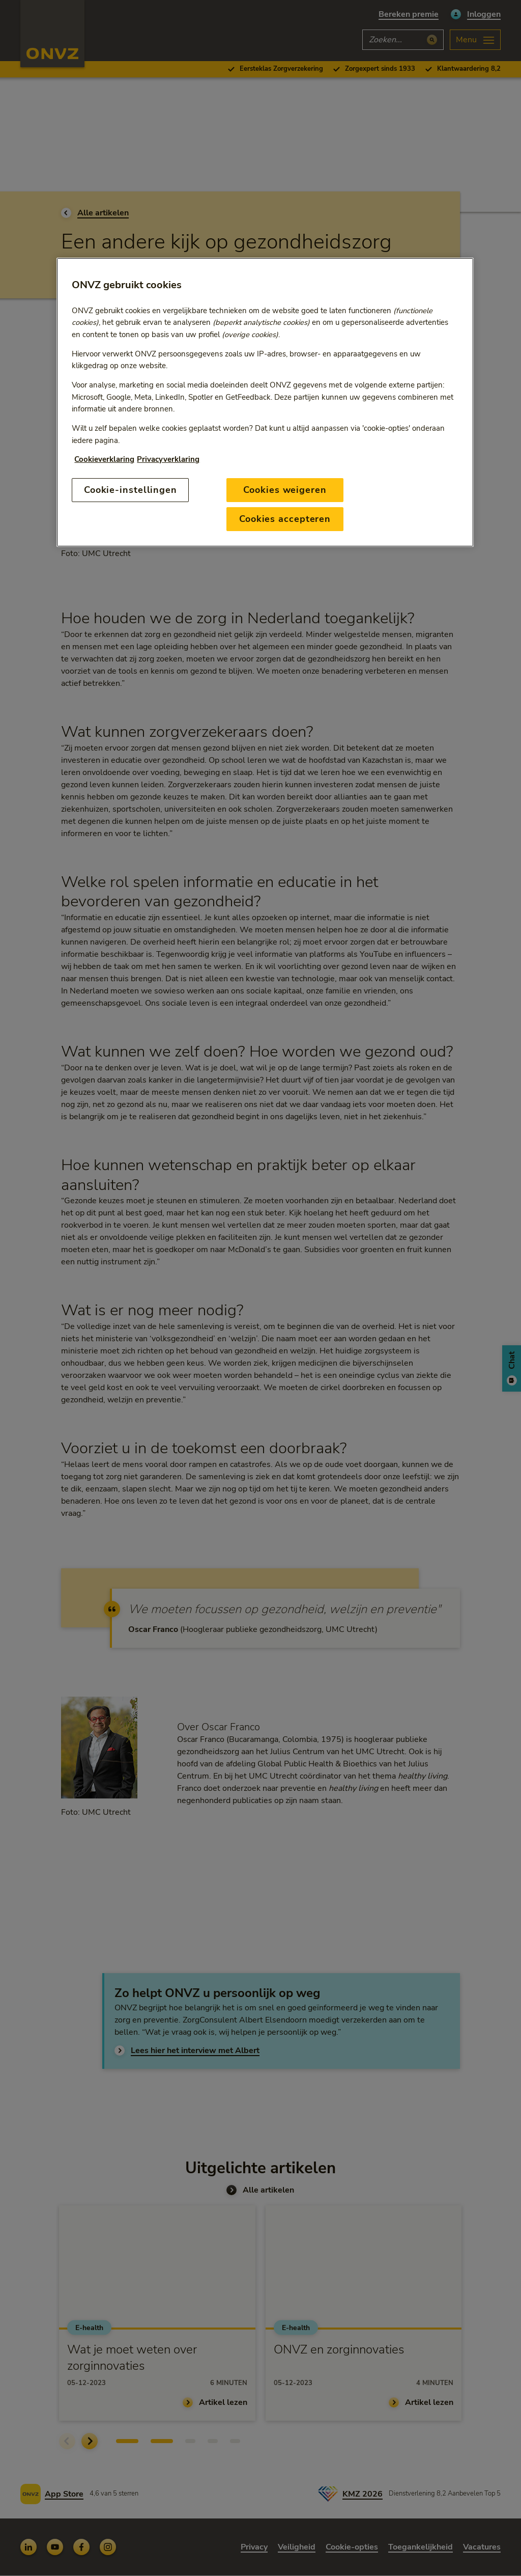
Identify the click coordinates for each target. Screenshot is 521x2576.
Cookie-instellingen (130, 490)
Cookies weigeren (284, 490)
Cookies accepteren (285, 519)
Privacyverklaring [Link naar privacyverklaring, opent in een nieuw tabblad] (168, 459)
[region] (264, 402)
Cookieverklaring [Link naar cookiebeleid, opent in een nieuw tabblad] (104, 459)
